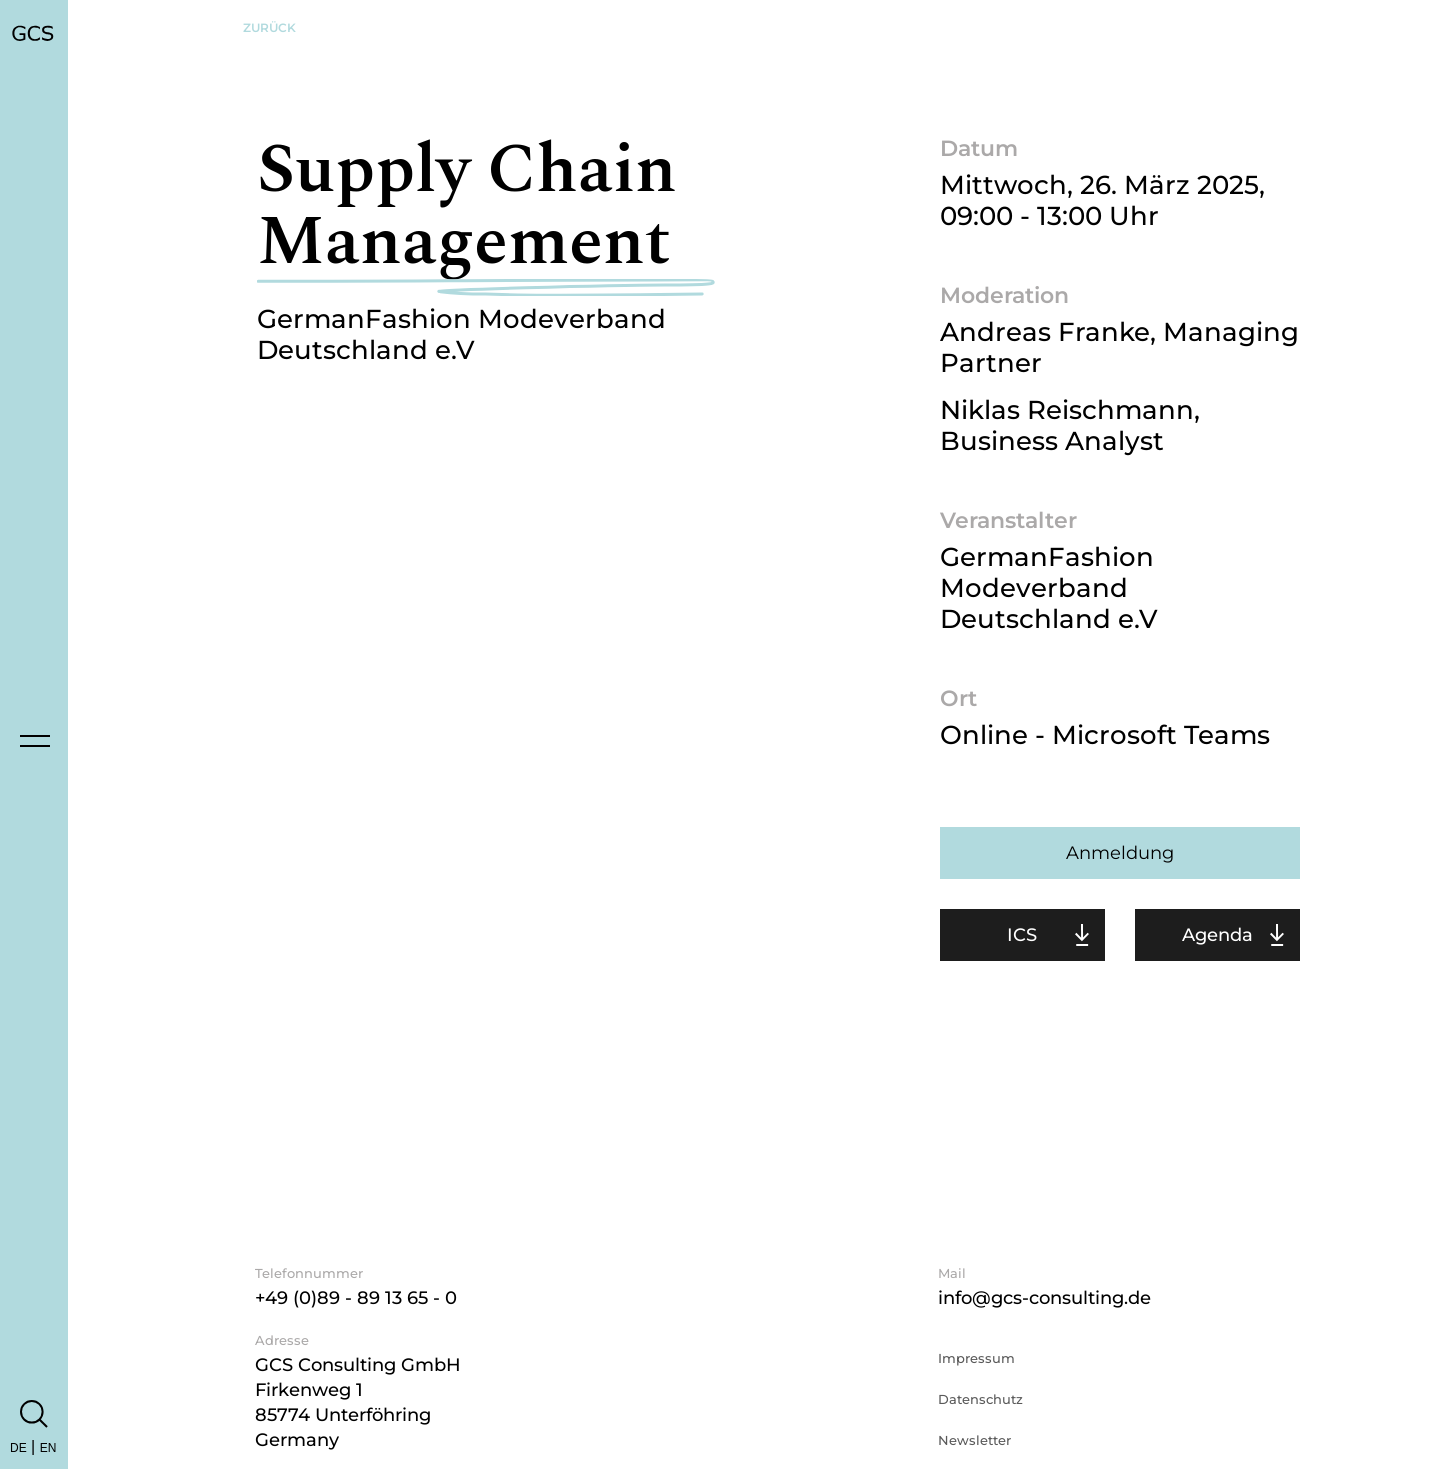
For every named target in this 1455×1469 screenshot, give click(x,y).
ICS (1022, 935)
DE (18, 1448)
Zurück (269, 27)
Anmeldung (1120, 853)
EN (48, 1448)
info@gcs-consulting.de (1044, 1298)
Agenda (1217, 935)
